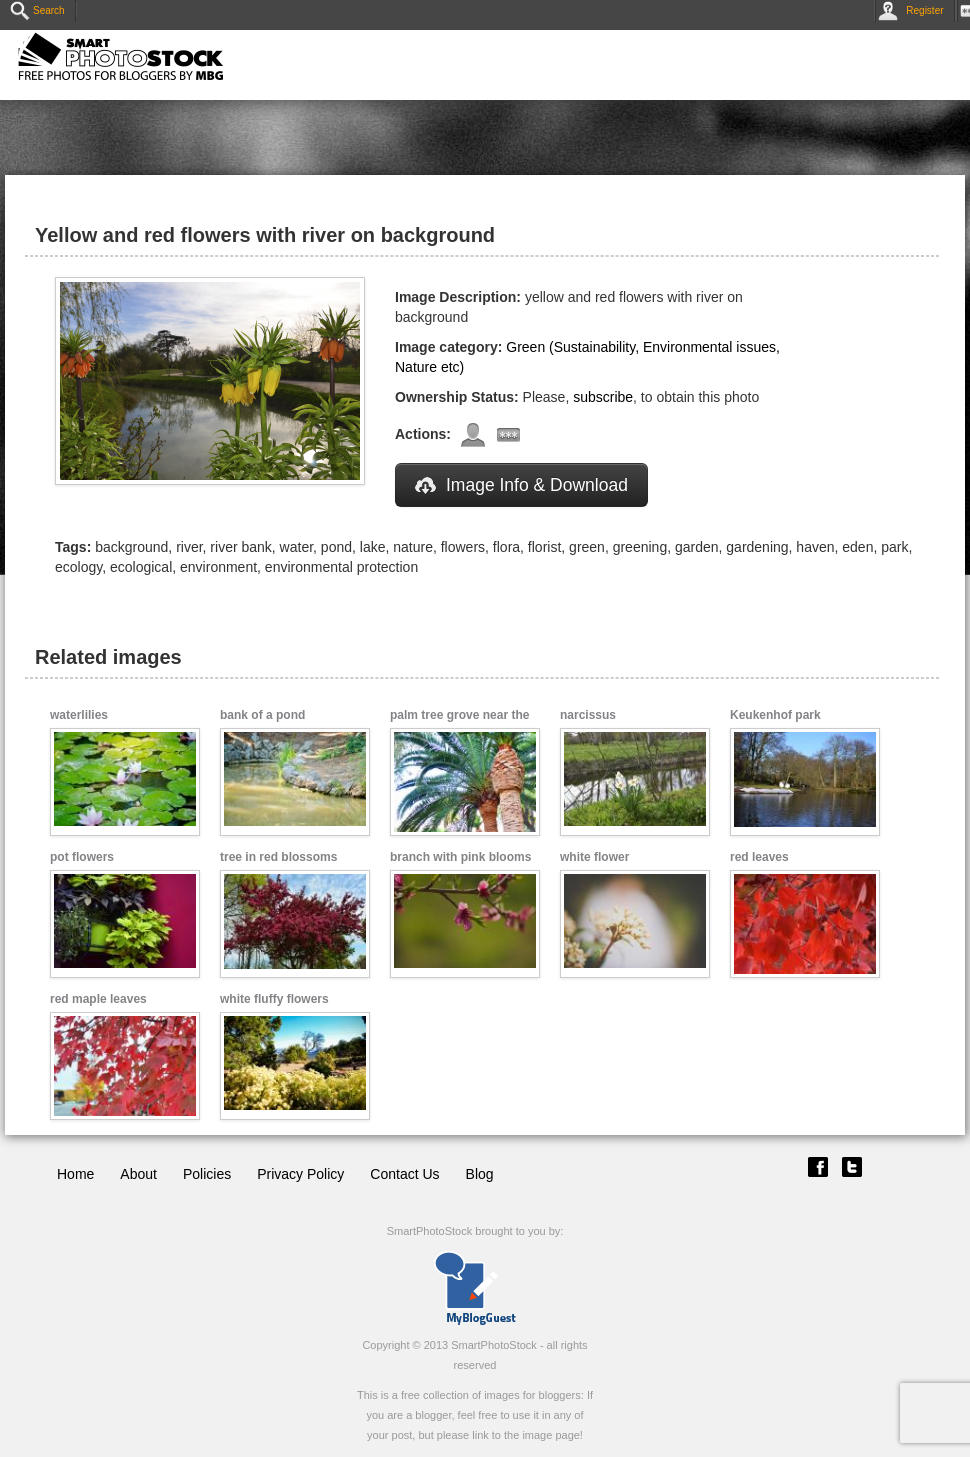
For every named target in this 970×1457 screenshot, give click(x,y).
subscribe (603, 397)
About (138, 1174)
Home (75, 1174)
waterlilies (79, 715)
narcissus (588, 715)
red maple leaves (98, 999)
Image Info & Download (521, 485)
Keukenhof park (775, 715)
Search (37, 10)
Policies (207, 1174)
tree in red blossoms (278, 857)
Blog (480, 1174)
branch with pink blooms (460, 857)
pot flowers (82, 857)
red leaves (759, 857)
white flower (594, 857)
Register (914, 10)
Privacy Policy (300, 1174)
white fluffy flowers (274, 999)
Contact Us (404, 1174)
